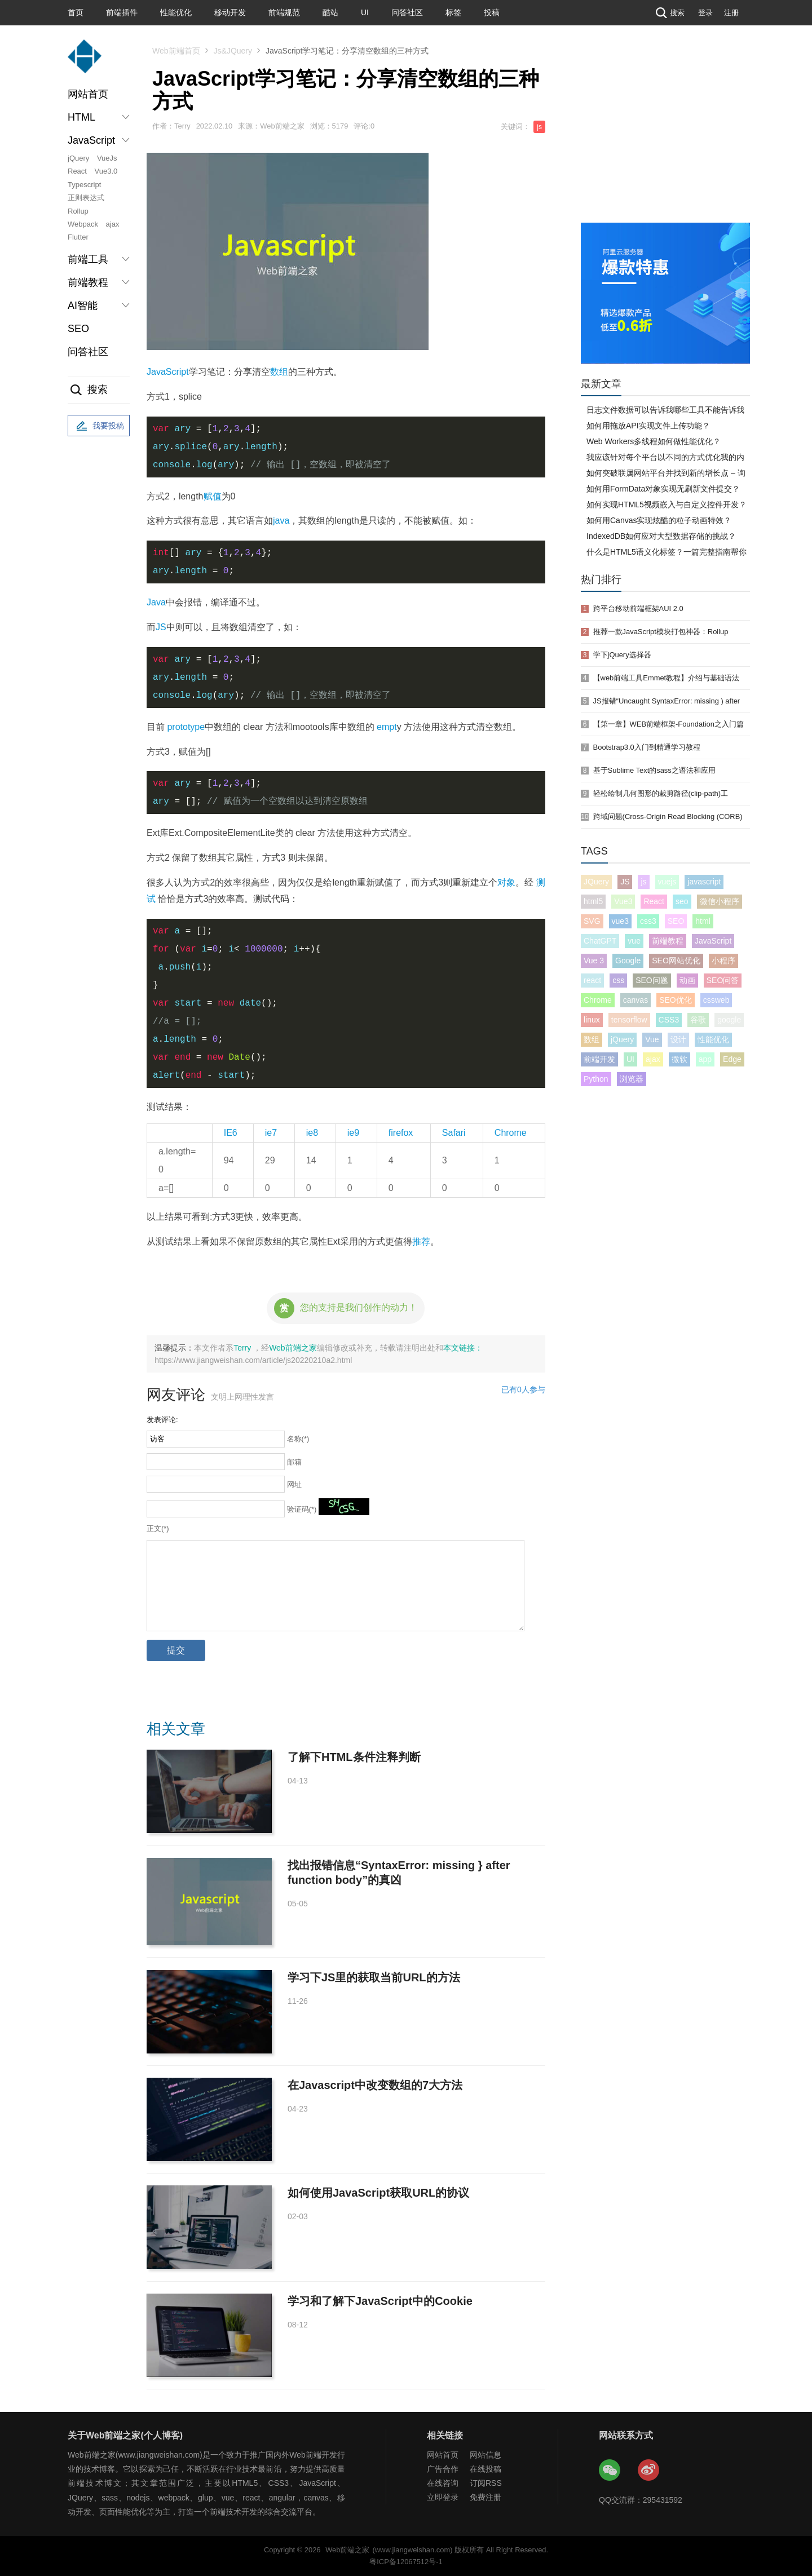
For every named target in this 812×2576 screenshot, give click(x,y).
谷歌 (698, 1019)
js (539, 127)
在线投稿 (485, 2468)
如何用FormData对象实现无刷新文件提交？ (663, 488)
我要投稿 (98, 426)
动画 (687, 980)
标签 (453, 12)
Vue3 (623, 901)
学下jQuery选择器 (622, 654)
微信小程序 (719, 901)
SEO (78, 328)
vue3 (620, 921)
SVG (592, 921)
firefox (401, 1132)
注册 (731, 12)
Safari (454, 1132)
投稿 (492, 12)
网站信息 (485, 2454)
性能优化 (176, 12)
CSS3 (669, 1019)
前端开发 (599, 1059)
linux (592, 1019)
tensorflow (629, 1019)
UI (365, 12)
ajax (113, 224)
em (383, 727)
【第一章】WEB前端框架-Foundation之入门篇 (668, 724)
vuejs (667, 881)
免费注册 (485, 2497)
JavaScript (168, 372)
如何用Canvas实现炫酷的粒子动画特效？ (658, 520)
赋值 (213, 496)
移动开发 (230, 12)
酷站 (330, 12)
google (729, 1019)
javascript (704, 881)
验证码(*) (302, 1509)
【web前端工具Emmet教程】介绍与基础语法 (666, 678)
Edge (732, 1059)
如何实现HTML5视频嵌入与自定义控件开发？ (666, 504)
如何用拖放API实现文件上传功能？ (648, 425)
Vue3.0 (106, 171)
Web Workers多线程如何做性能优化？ (653, 441)
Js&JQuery (233, 50)
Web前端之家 (293, 1347)
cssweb (716, 999)
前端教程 (667, 940)
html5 (593, 901)
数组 (279, 372)
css (618, 980)
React (77, 171)
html (702, 921)
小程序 (723, 960)
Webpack (83, 224)
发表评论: (162, 1419)
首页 (75, 12)
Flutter (78, 237)
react (592, 980)
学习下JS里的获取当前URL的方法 (374, 1977)
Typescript (84, 184)
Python (596, 1078)
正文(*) (158, 1528)
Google (628, 960)
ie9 (353, 1132)
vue (634, 940)
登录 (705, 12)
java (281, 520)
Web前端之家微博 (649, 2470)
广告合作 (442, 2468)
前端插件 (122, 12)
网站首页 (88, 94)
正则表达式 (86, 197)
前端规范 (284, 12)
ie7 (271, 1132)
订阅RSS (486, 2483)
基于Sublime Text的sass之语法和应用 (654, 770)
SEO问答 (723, 980)
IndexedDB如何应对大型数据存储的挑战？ (661, 536)
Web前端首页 (176, 50)
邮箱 (294, 1462)
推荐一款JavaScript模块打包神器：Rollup (661, 631)
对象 (506, 882)
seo (682, 901)
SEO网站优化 (676, 960)
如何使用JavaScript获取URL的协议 (378, 2192)
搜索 (669, 12)
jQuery (78, 158)
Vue (652, 1039)
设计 (678, 1039)
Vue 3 (594, 960)
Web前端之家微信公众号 (610, 2470)
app (705, 1059)
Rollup (78, 211)
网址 (294, 1484)
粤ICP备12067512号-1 (405, 2561)
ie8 (312, 1132)
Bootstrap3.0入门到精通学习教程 (646, 747)
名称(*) (298, 1439)
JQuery (596, 881)
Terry (243, 1347)
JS (161, 627)
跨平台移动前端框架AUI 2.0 (638, 608)
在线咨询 (442, 2483)
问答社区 (407, 12)
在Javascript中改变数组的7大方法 (375, 2085)
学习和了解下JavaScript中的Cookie (380, 2301)
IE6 (230, 1132)
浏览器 (631, 1078)
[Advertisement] (665, 138)
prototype (186, 727)
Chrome (511, 1132)
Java (156, 602)
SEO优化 (675, 999)
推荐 (421, 1241)
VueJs (107, 158)
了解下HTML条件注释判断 (354, 1757)
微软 (679, 1059)
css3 (648, 921)
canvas (635, 999)
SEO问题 (652, 980)
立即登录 (442, 2497)
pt (392, 727)
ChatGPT (600, 940)
